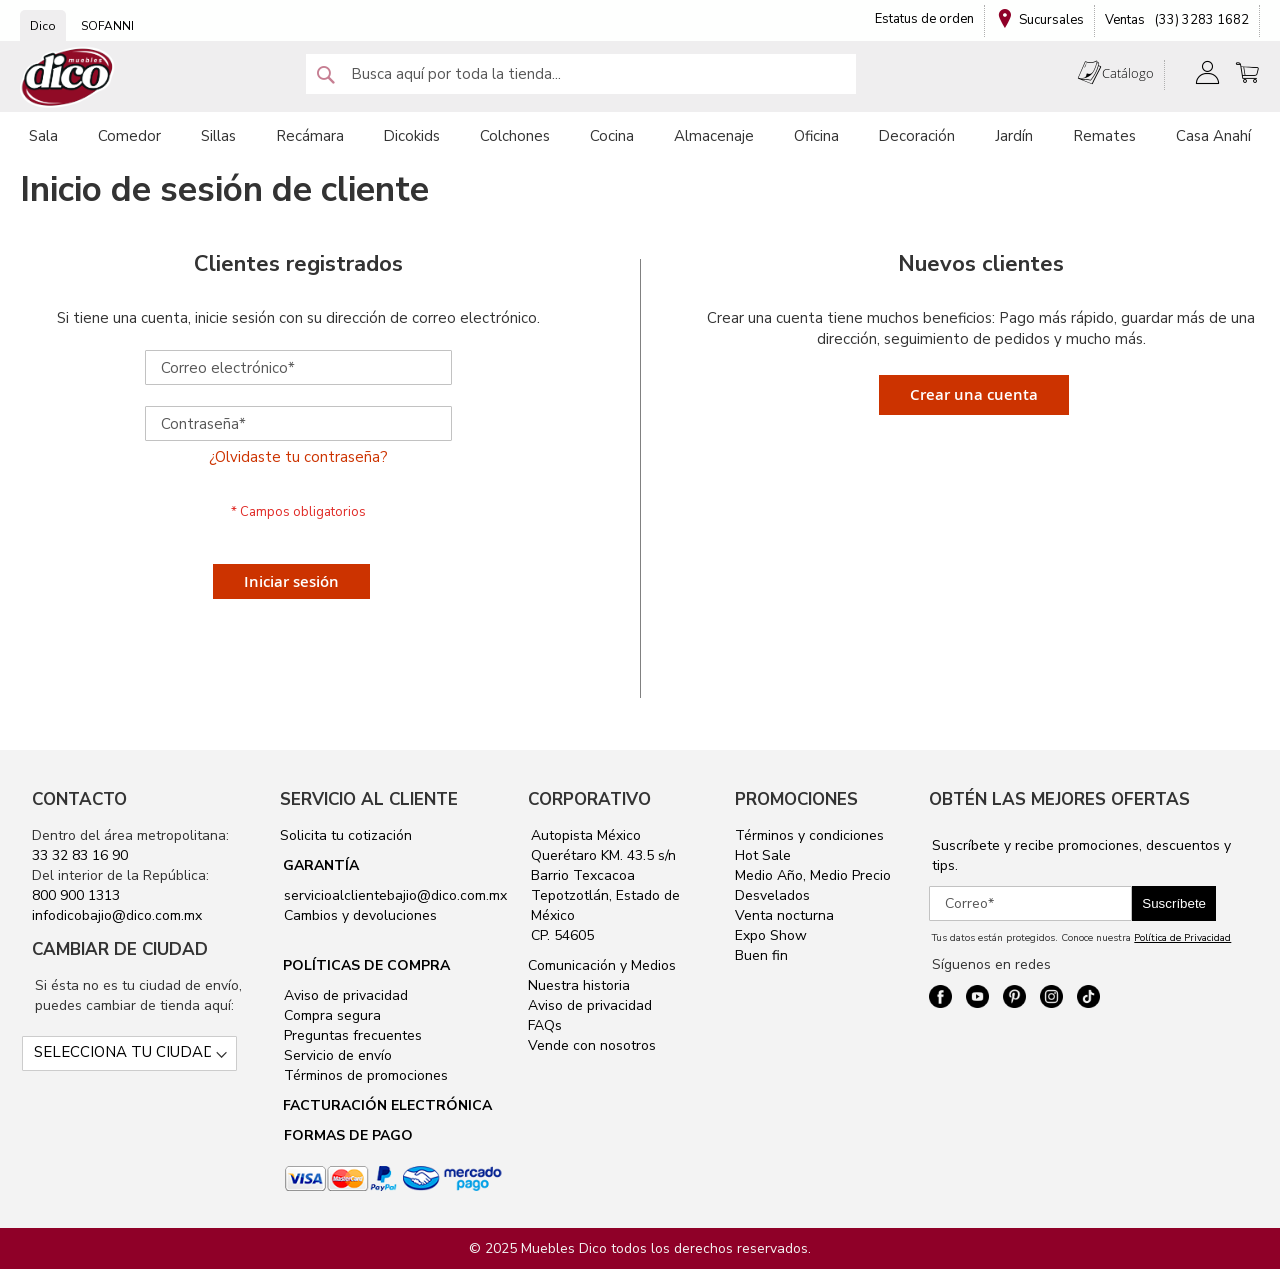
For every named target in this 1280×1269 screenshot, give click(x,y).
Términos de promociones (364, 1075)
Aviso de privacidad (344, 995)
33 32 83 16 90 (80, 855)
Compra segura (330, 1015)
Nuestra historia (579, 985)
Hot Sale (763, 855)
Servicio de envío (336, 1055)
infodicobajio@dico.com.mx (117, 915)
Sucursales (1051, 20)
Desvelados (772, 895)
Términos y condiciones (809, 835)
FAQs (545, 1025)
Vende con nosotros (592, 1045)
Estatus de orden (924, 19)
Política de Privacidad (1182, 938)
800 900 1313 (76, 895)
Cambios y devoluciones (358, 915)
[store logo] (68, 77)
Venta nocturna (784, 915)
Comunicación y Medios (602, 965)
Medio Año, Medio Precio (813, 875)
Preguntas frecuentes (351, 1035)
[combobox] (581, 74)
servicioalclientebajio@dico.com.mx (395, 895)
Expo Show (771, 935)
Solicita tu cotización (346, 835)
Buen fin (761, 955)
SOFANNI (107, 26)
